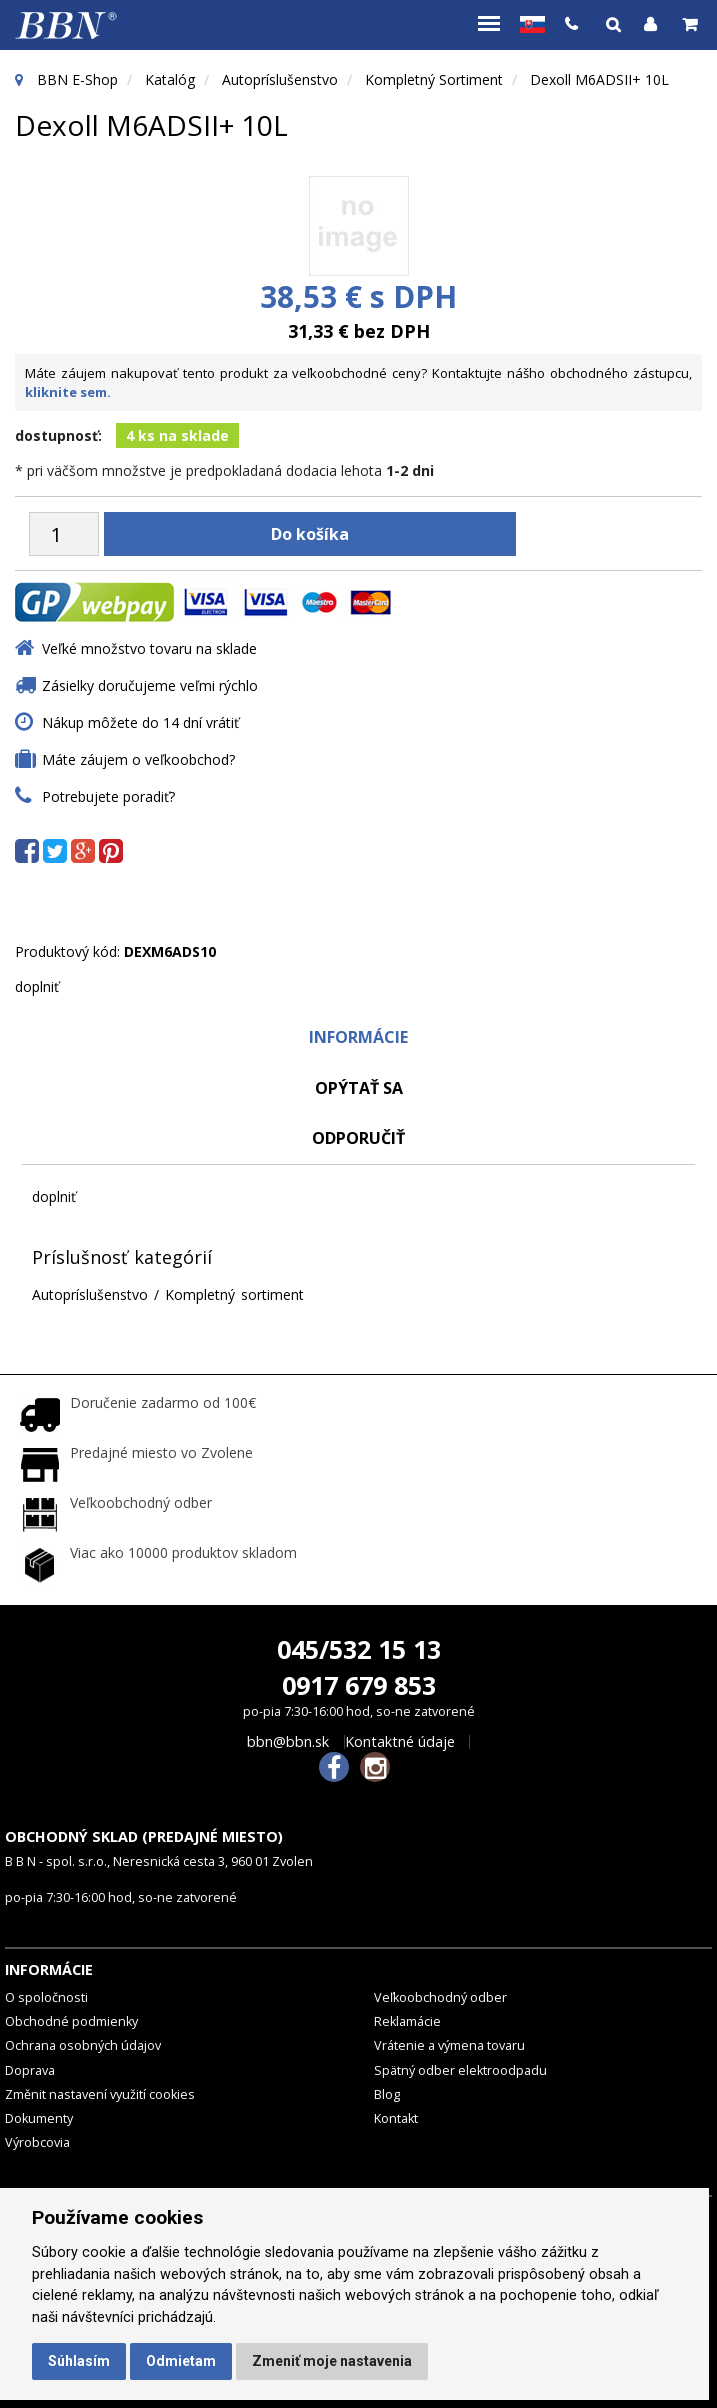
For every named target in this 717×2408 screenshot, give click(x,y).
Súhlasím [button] (79, 2361)
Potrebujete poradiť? (108, 796)
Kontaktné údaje (400, 1742)
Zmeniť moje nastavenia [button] (332, 2361)
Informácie (358, 1037)
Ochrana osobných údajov (83, 2045)
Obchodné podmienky (71, 2021)
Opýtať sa (359, 1088)
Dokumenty (39, 2118)
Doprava (30, 2070)
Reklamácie (407, 2021)
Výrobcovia (37, 2142)
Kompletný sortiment (434, 79)
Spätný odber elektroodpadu (460, 2070)
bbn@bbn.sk (288, 1742)
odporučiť (358, 1138)
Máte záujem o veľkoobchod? (138, 759)
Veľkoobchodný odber (440, 1997)
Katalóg (170, 79)
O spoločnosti (46, 1997)
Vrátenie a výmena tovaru (449, 2045)
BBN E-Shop (77, 79)
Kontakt (396, 2118)
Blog (387, 2094)
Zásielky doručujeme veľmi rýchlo (150, 685)
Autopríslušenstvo (280, 79)
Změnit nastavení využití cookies (100, 2094)
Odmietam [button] (181, 2361)
